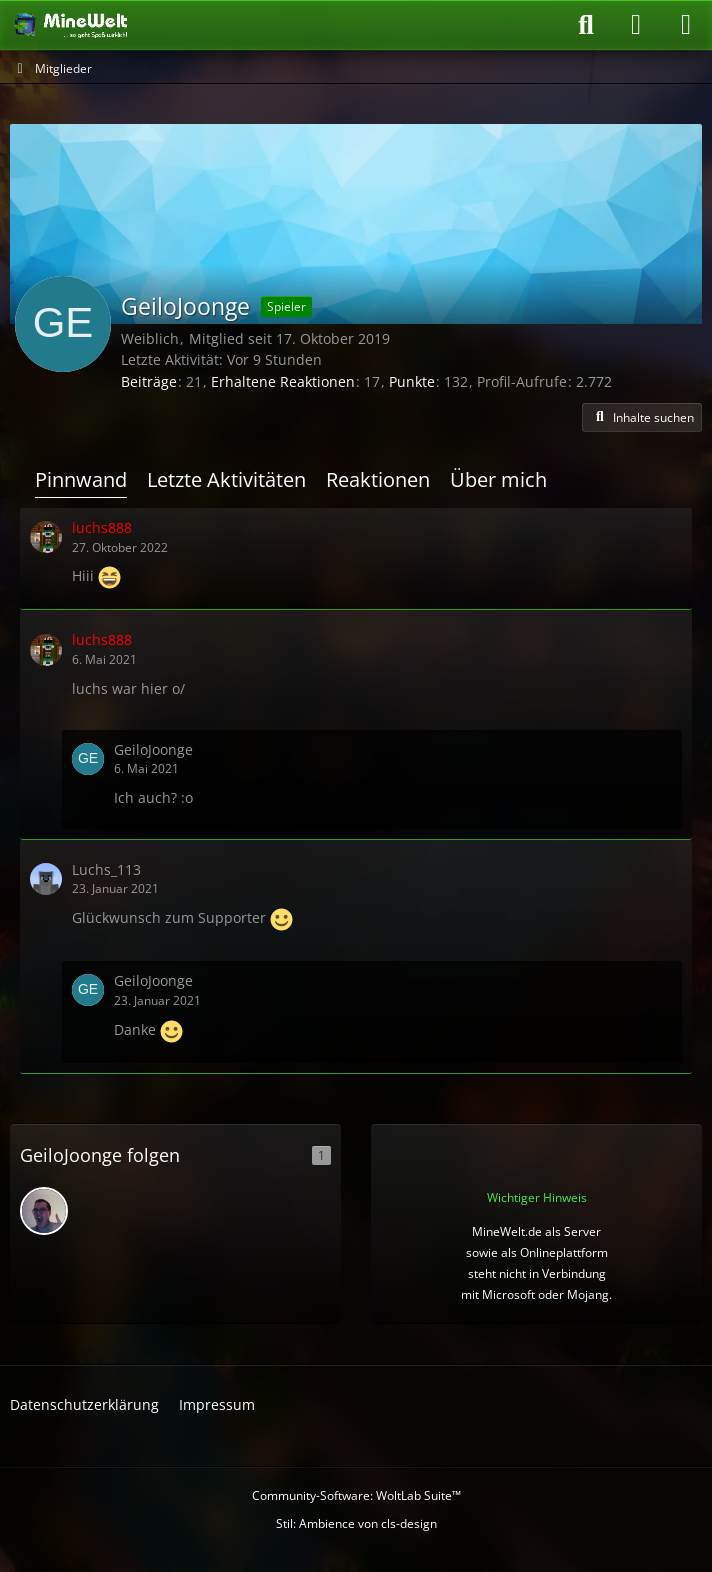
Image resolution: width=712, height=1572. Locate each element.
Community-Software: (356, 1495)
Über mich (498, 479)
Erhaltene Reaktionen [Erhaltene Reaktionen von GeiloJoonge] (283, 381)
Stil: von (356, 1523)
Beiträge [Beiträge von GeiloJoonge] (149, 381)
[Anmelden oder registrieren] (636, 25)
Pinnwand (81, 479)
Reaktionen (378, 479)
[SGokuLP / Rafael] (44, 1211)
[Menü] (686, 25)
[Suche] (586, 25)
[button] (642, 418)
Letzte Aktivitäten (226, 479)
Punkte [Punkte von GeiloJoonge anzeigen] (412, 381)
